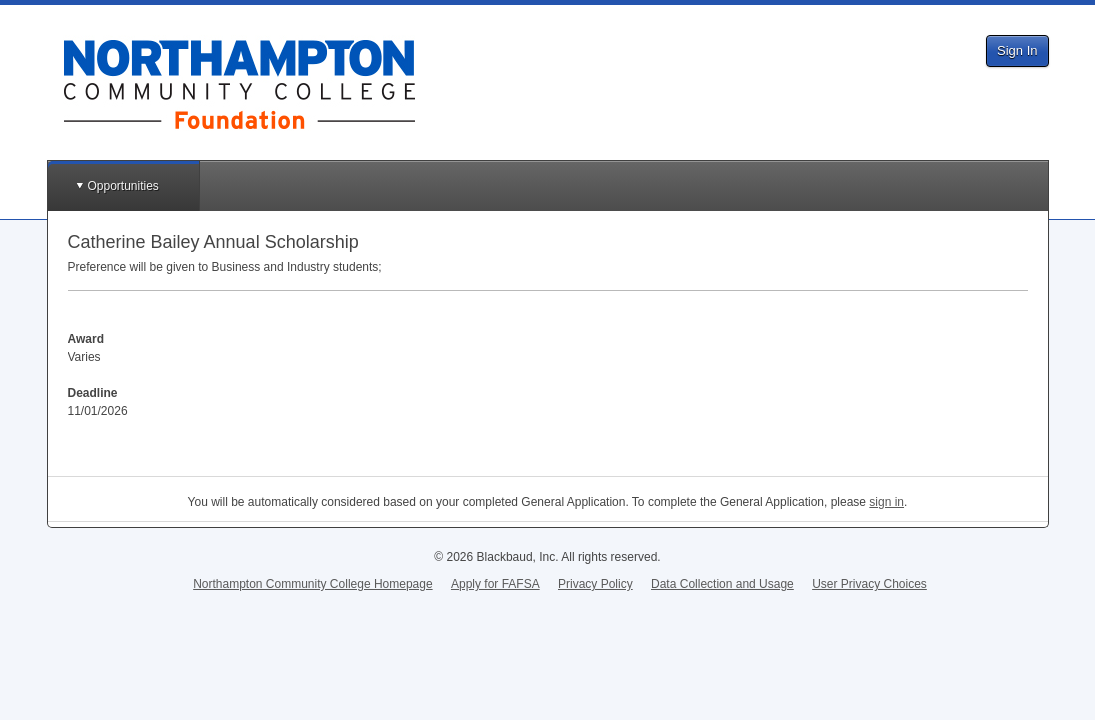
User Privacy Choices (869, 584)
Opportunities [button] (123, 186)
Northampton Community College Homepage (312, 584)
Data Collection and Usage (722, 584)
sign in (886, 502)
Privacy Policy (595, 584)
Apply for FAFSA (495, 584)
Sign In (1017, 50)
